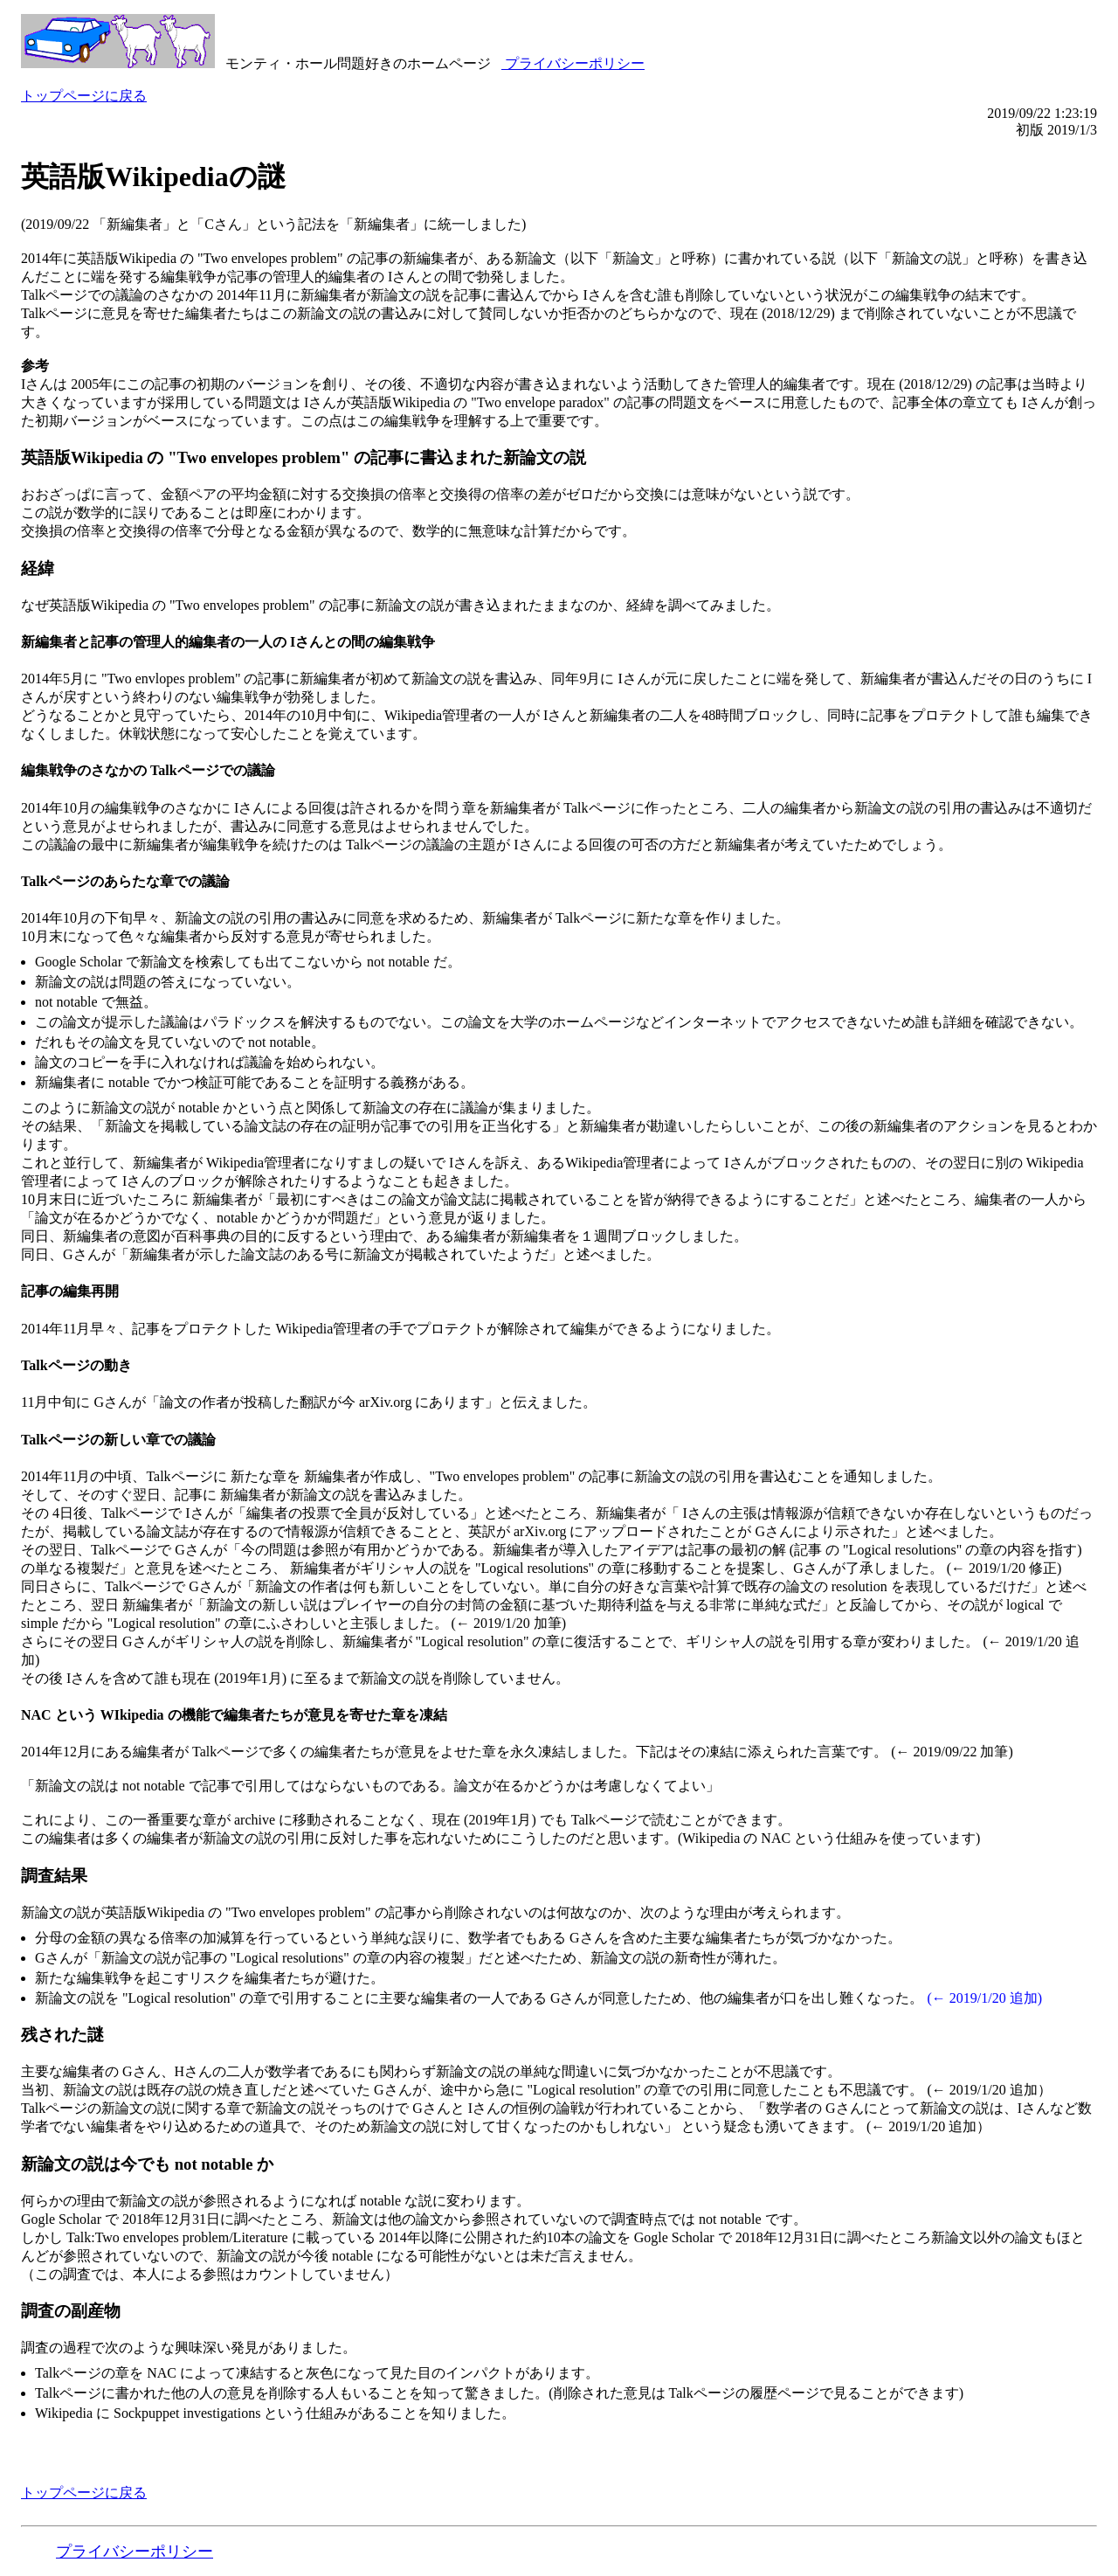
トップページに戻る (84, 95)
